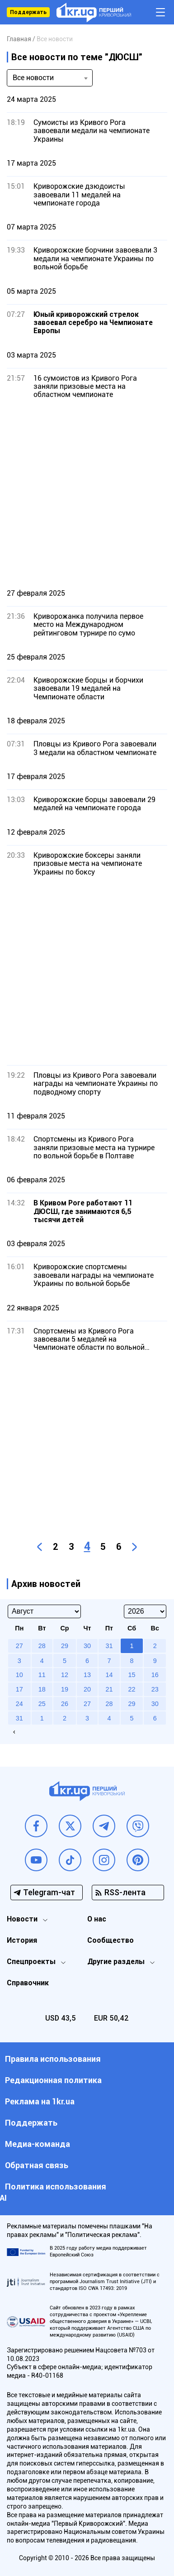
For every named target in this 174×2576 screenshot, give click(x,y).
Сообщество (110, 1940)
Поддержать (28, 12)
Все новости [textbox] (33, 77)
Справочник (28, 1983)
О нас (96, 1919)
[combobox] (50, 77)
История (22, 1940)
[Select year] (145, 1611)
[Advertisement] (87, 493)
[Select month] (44, 1611)
